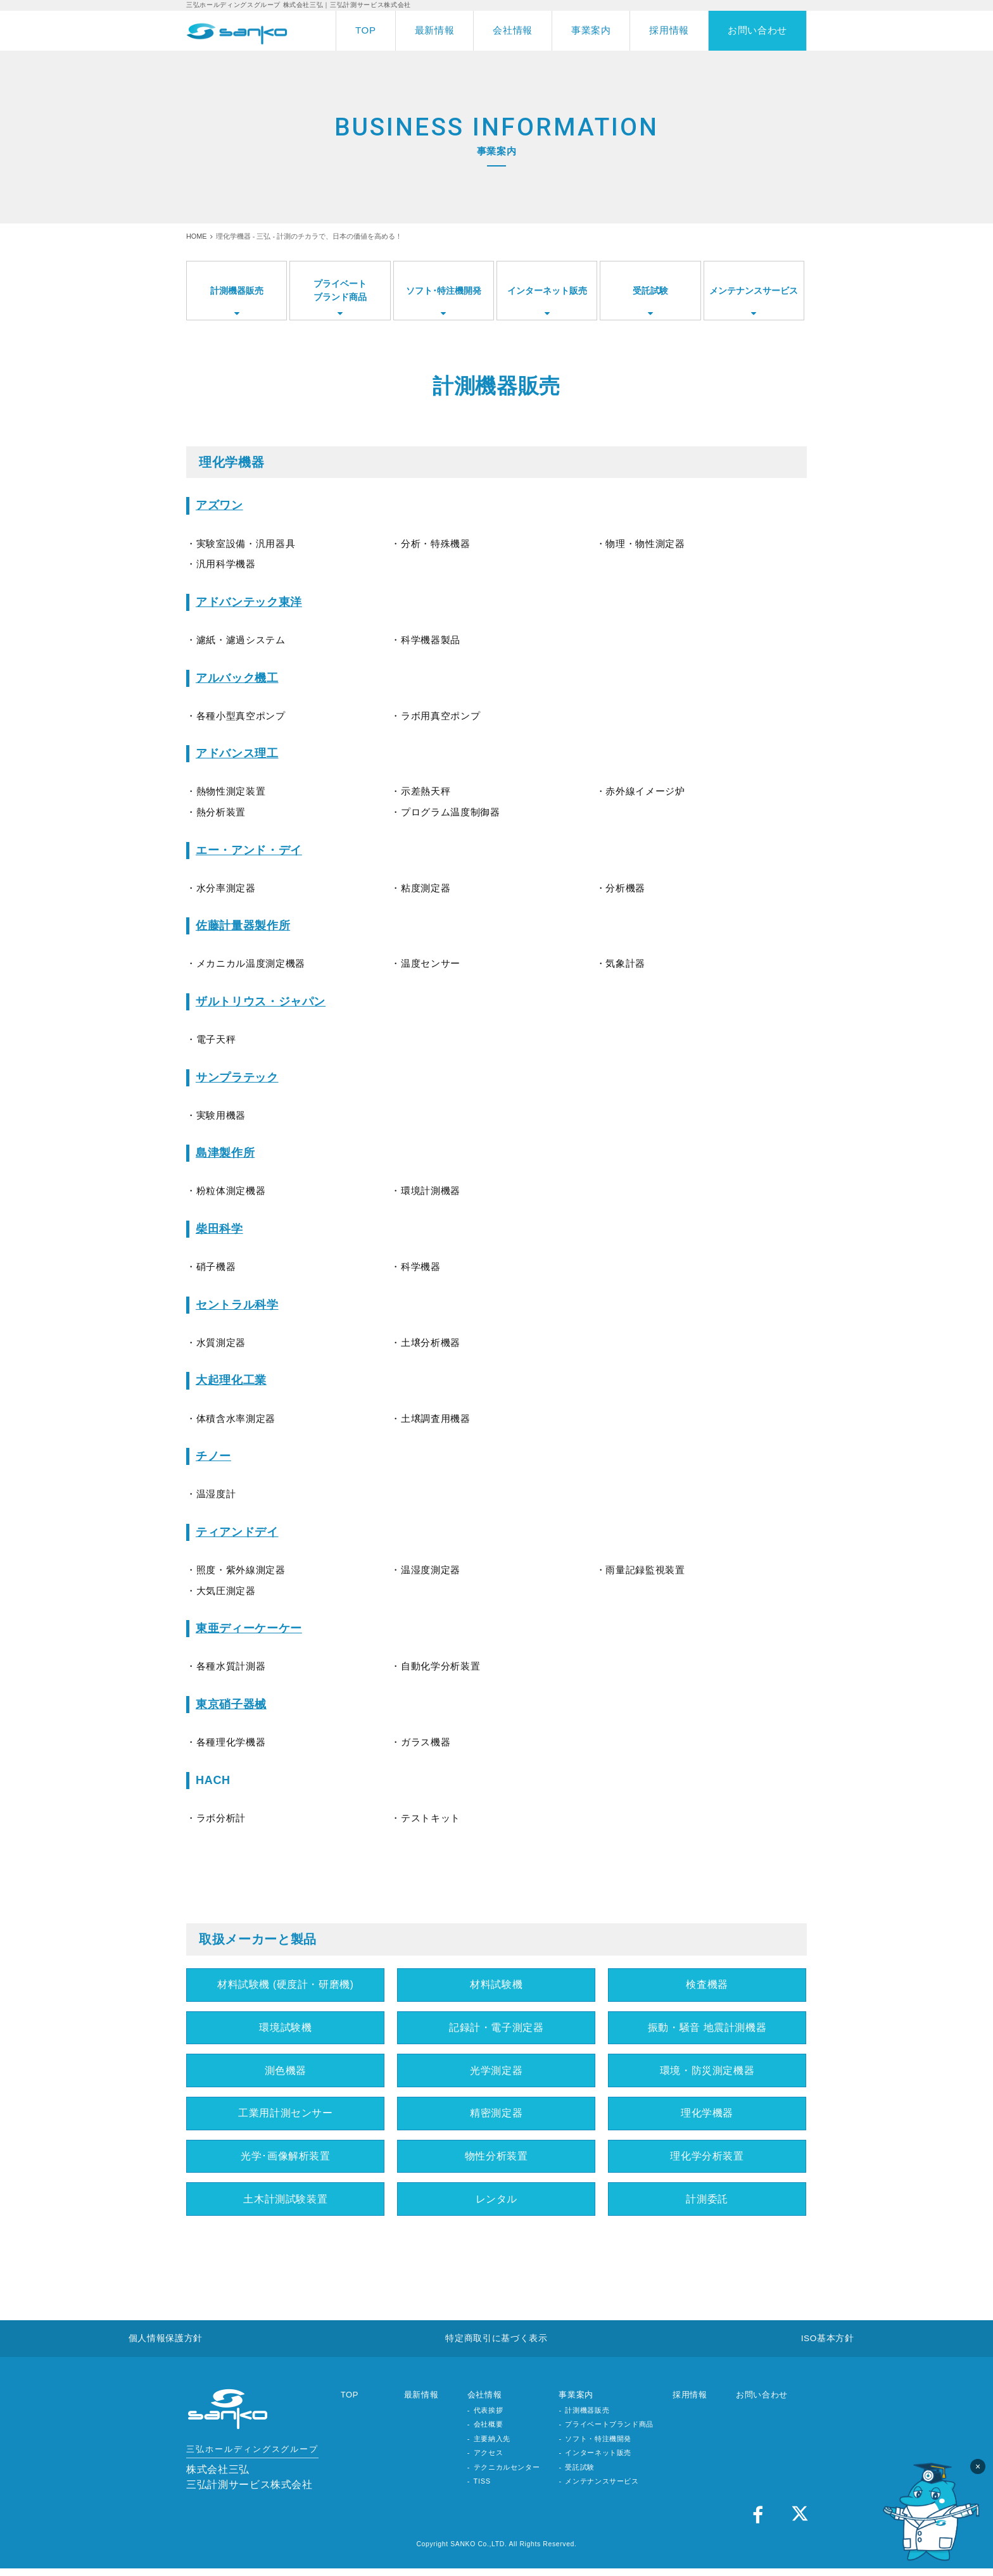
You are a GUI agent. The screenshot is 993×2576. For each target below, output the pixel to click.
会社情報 (513, 30)
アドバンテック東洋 (249, 602)
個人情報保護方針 (166, 2345)
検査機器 (707, 1985)
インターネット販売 (598, 2460)
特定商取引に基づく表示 (496, 2345)
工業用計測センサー (285, 2116)
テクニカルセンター (507, 2475)
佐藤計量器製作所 (243, 925)
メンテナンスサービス (602, 2488)
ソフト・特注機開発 (598, 2446)
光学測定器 (496, 2072)
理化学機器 (707, 2116)
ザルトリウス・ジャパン (261, 1001)
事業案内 (591, 30)
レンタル (496, 2204)
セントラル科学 (237, 1304)
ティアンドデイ (237, 1532)
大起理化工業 (231, 1380)
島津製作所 (225, 1153)
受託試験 (580, 2475)
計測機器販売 (587, 2418)
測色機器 (286, 2072)
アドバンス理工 (237, 753)
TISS (482, 2488)
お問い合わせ (757, 30)
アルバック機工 (237, 678)
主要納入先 (492, 2446)
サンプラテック (237, 1077)
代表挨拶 (488, 2418)
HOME (196, 236)
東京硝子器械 (231, 1704)
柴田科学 (219, 1228)
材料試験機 (496, 1985)
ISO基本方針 (827, 2345)
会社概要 (488, 2431)
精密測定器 (496, 2116)
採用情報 (669, 30)
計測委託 (707, 2204)
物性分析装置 (496, 2160)
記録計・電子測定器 (496, 2029)
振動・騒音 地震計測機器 (706, 2029)
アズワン (219, 505)
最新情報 (435, 30)
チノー (213, 1456)
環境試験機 (285, 2029)
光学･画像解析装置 (286, 2160)
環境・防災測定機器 (707, 2072)
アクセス (488, 2460)
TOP (365, 30)
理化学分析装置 (707, 2160)
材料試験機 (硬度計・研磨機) (285, 1985)
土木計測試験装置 (285, 2204)
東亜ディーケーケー (249, 1628)
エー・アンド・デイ (249, 850)
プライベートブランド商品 (609, 2431)
